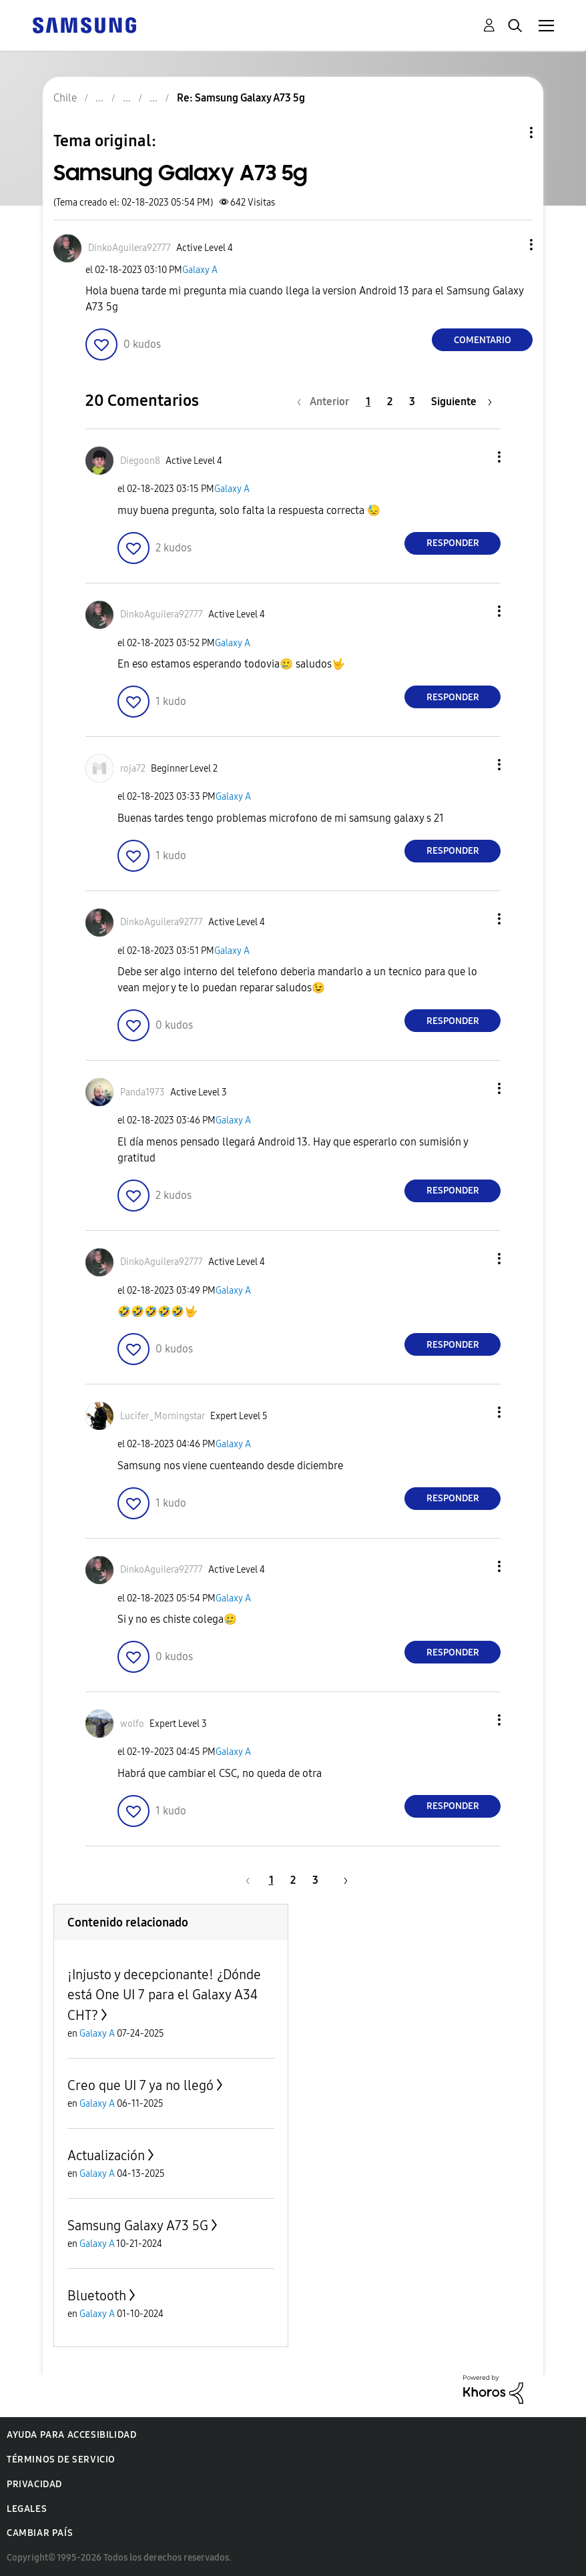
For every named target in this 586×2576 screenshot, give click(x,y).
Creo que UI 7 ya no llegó (140, 2085)
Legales (27, 2509)
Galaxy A (200, 270)
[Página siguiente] (461, 401)
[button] (509, 244)
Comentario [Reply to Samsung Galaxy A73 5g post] (482, 340)
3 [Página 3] (412, 401)
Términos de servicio (61, 2459)
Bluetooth (96, 2296)
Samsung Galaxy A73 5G (137, 2226)
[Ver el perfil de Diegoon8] (140, 461)
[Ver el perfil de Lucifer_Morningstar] (162, 1416)
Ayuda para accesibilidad (71, 2434)
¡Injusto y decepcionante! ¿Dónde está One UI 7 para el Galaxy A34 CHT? (164, 1995)
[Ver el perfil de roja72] (132, 768)
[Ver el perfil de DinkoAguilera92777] (129, 248)
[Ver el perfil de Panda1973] (142, 1092)
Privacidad (34, 2484)
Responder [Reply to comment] (452, 543)
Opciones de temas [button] (509, 132)
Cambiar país (40, 2533)
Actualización (106, 2155)
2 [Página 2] (389, 401)
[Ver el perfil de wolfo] (132, 1724)
